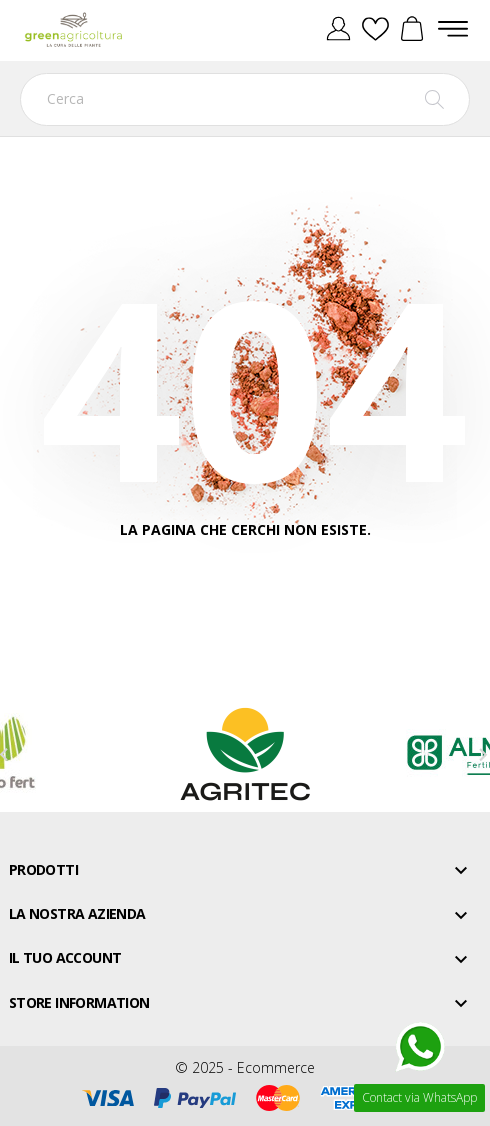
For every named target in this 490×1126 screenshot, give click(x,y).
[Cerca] (245, 99)
